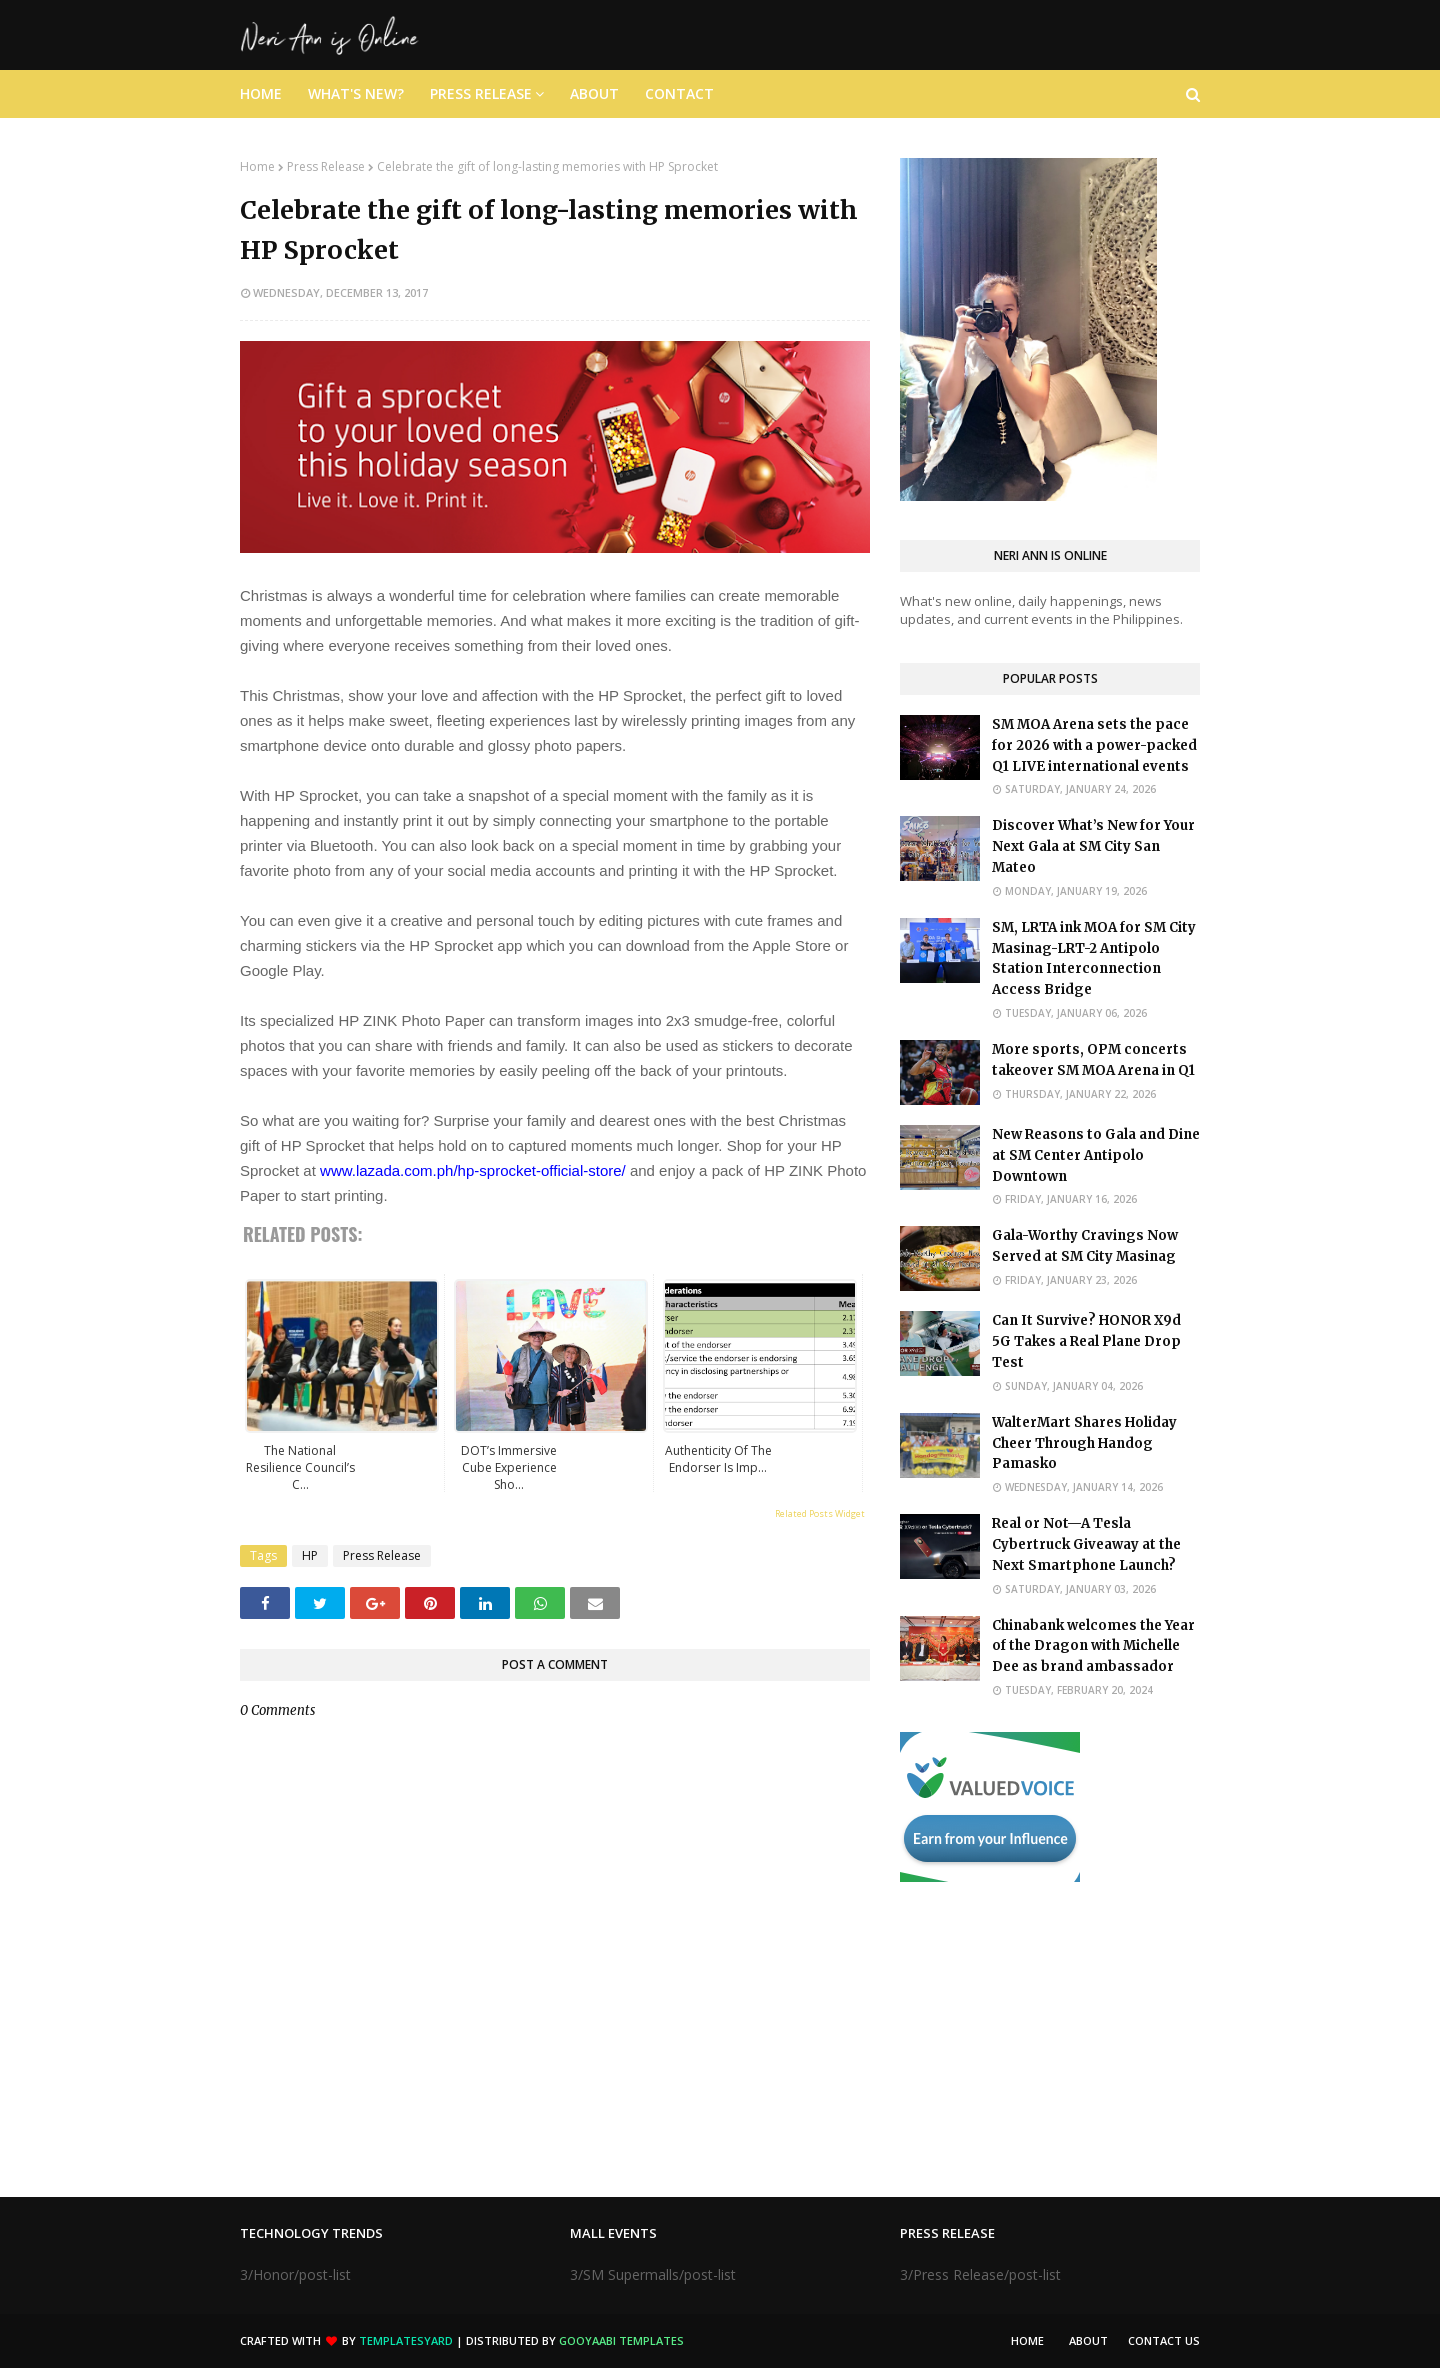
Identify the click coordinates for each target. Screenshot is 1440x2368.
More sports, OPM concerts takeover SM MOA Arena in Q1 (1093, 1060)
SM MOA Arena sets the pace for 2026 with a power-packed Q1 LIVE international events (1094, 745)
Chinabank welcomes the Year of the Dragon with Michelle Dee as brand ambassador (1093, 1646)
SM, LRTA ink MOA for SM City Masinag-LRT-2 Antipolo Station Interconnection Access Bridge (1094, 958)
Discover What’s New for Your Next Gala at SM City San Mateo (1093, 846)
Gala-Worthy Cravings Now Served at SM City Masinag (1085, 1246)
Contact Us (1164, 2340)
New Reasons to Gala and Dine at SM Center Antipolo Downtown (1096, 1155)
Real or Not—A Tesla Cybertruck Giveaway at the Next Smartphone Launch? (1086, 1544)
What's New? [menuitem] (356, 93)
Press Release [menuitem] (481, 93)
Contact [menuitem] (679, 93)
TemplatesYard (406, 2340)
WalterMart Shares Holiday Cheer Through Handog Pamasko (1084, 1443)
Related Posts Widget (820, 1513)
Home (257, 166)
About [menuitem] (594, 93)
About (1088, 2340)
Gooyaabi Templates (621, 2340)
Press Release (326, 166)
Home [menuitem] (261, 93)
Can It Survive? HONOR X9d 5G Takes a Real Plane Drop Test (1086, 1341)
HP (310, 1555)
